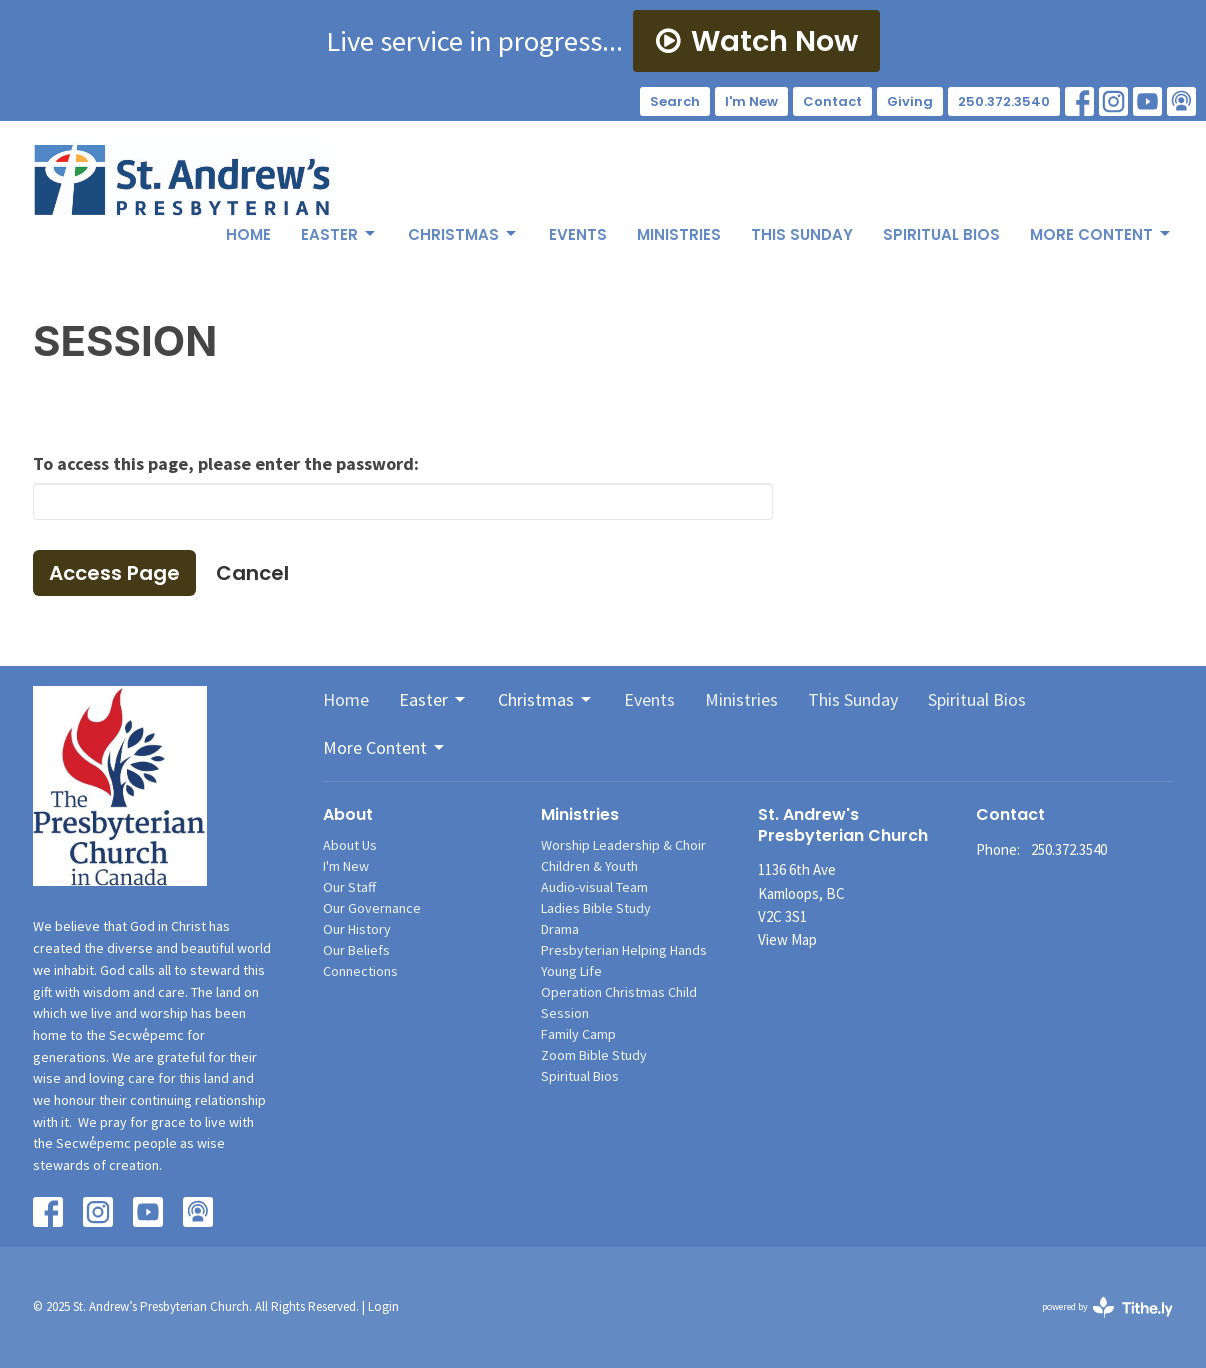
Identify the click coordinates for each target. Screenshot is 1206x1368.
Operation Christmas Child (619, 992)
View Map (787, 939)
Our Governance (372, 908)
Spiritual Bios (941, 234)
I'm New (751, 101)
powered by (1107, 1307)
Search (675, 101)
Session (565, 1013)
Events (578, 234)
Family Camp (578, 1034)
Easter (339, 234)
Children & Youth (589, 866)
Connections (360, 971)
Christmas (463, 234)
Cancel (252, 573)
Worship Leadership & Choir (623, 845)
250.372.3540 (1004, 101)
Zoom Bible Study (594, 1055)
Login (383, 1306)
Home (248, 234)
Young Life (571, 971)
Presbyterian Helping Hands (624, 950)
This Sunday (802, 234)
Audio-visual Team (594, 887)
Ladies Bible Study (596, 908)
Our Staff (349, 887)
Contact (832, 101)
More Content (1101, 234)
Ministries (679, 234)
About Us (350, 845)
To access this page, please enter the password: (226, 463)
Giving (910, 101)
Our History (357, 929)
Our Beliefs (356, 950)
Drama (560, 929)
